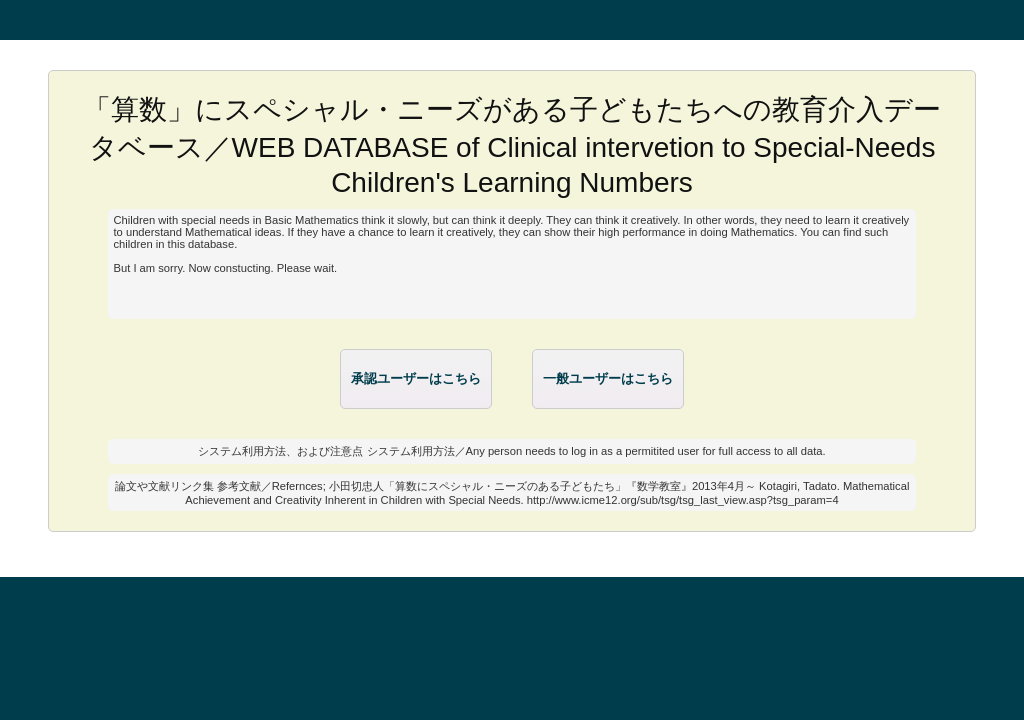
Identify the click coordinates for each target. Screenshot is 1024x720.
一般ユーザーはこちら (608, 378)
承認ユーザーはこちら (416, 378)
